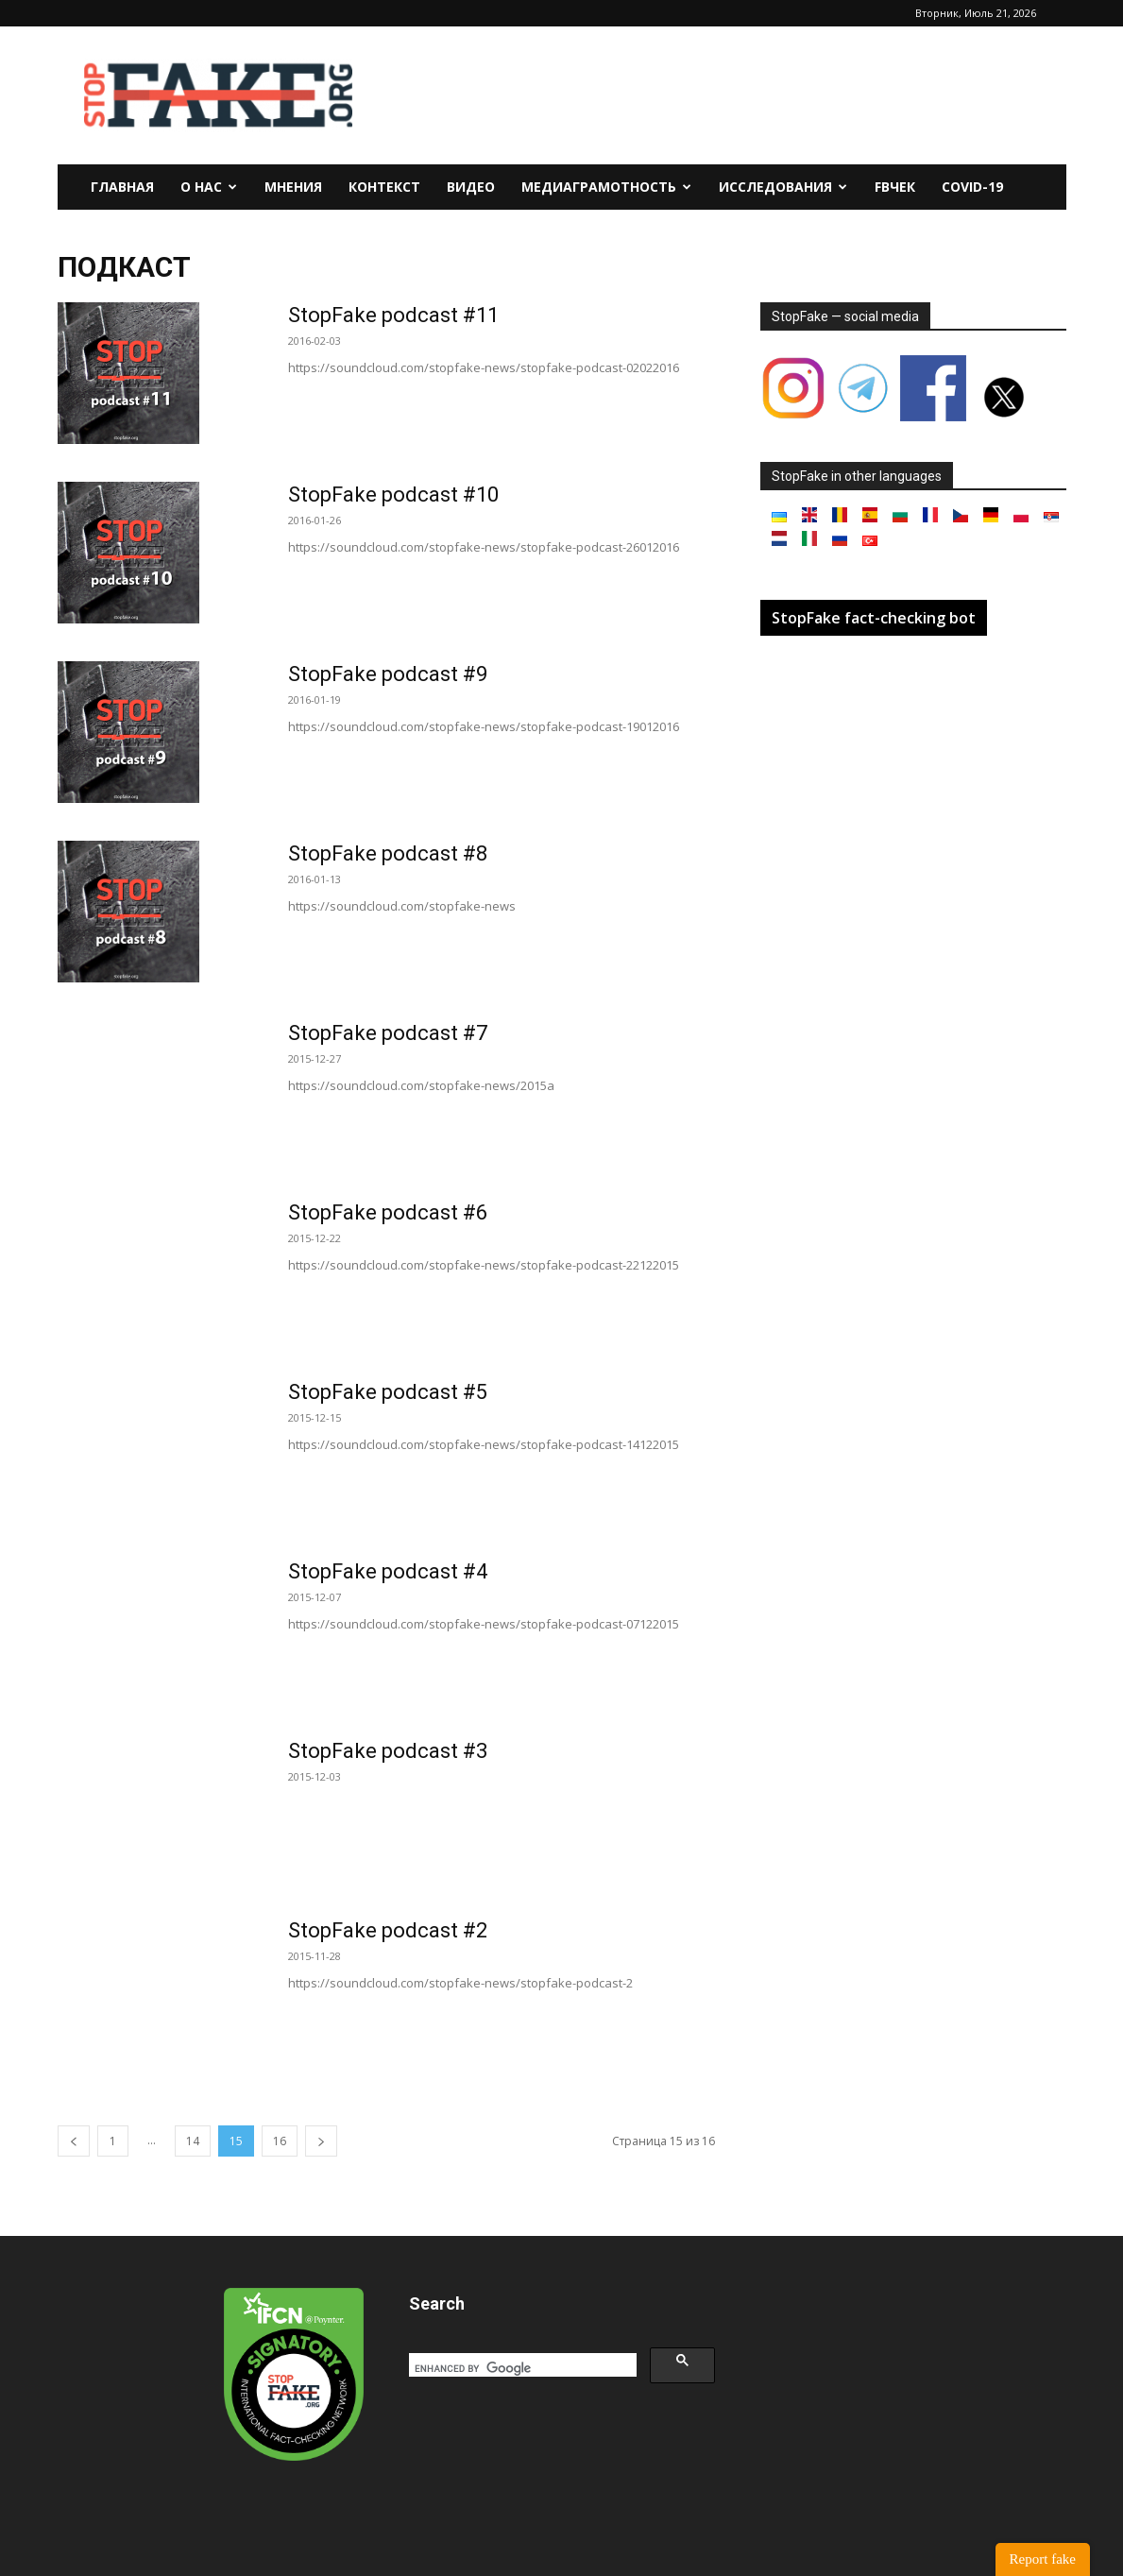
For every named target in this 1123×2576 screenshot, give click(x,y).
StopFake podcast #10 (393, 494)
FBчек (895, 187)
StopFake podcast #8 (387, 853)
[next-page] (321, 2141)
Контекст (384, 187)
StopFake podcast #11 (393, 315)
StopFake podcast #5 (387, 1392)
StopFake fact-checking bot (874, 617)
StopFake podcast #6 (387, 1212)
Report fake (1043, 2559)
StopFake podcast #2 (387, 1930)
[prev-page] (74, 2141)
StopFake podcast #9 (387, 674)
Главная (122, 187)
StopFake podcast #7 (387, 1033)
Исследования (783, 187)
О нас (208, 187)
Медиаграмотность (606, 187)
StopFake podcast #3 (387, 1751)
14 (192, 2141)
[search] (521, 2368)
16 (279, 2141)
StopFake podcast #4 (387, 1571)
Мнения (293, 187)
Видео (471, 187)
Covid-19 (972, 187)
